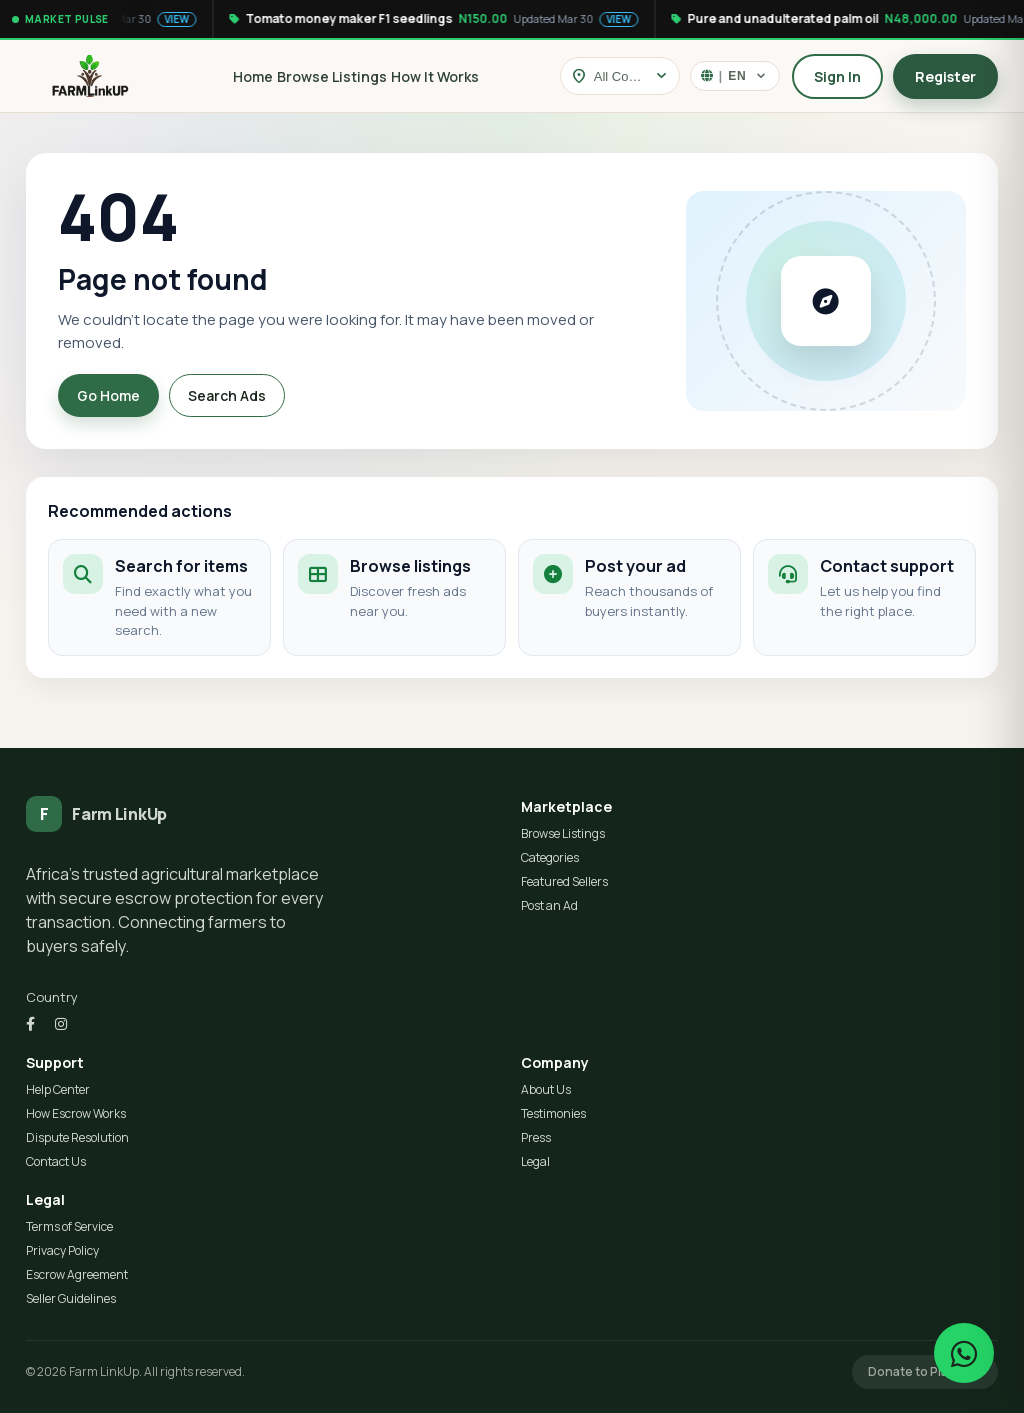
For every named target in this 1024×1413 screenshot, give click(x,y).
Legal (535, 1161)
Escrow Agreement (77, 1274)
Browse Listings (332, 76)
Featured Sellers (564, 881)
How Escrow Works (76, 1113)
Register (945, 76)
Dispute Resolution (77, 1137)
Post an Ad (549, 905)
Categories (550, 857)
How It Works (435, 76)
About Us (546, 1089)
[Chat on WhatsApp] (964, 1353)
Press (536, 1137)
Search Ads (227, 395)
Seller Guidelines (71, 1298)
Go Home (108, 395)
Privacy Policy (62, 1250)
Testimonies (553, 1113)
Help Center (58, 1089)
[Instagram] (61, 1023)
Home (253, 76)
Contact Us (56, 1161)
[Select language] (735, 76)
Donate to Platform (925, 1371)
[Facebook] (30, 1023)
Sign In (837, 76)
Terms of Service (69, 1226)
